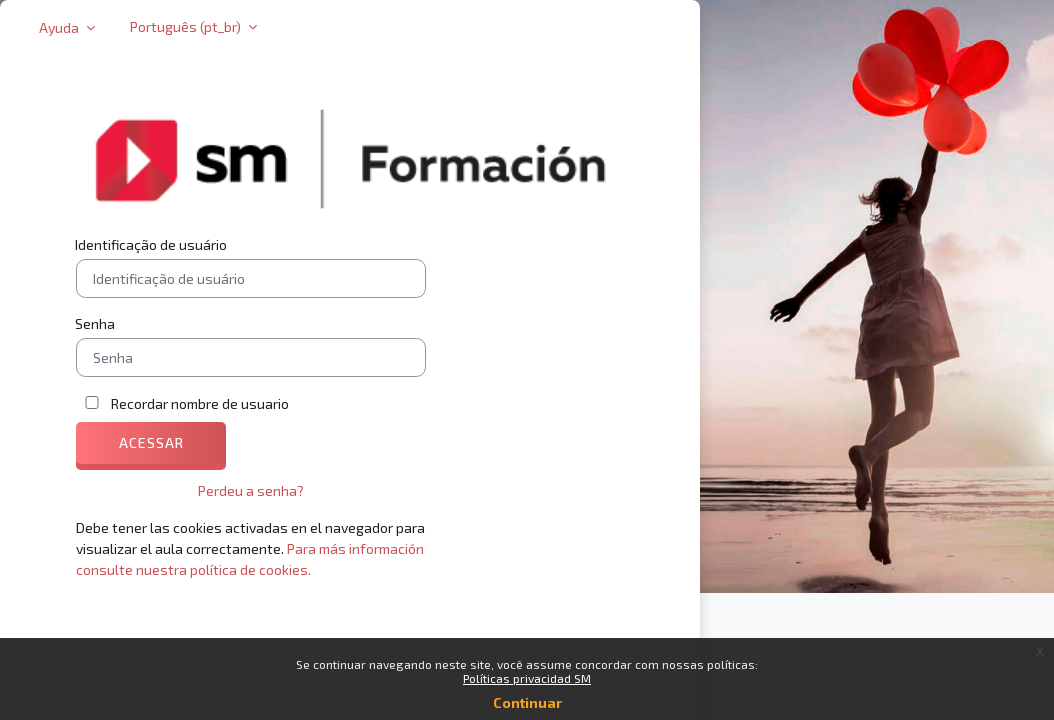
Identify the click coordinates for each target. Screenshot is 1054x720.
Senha (95, 323)
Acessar (151, 442)
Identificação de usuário (151, 244)
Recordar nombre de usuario (200, 403)
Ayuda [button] (60, 27)
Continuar (527, 702)
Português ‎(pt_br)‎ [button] (187, 26)
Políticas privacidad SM (527, 678)
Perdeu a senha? (251, 490)
